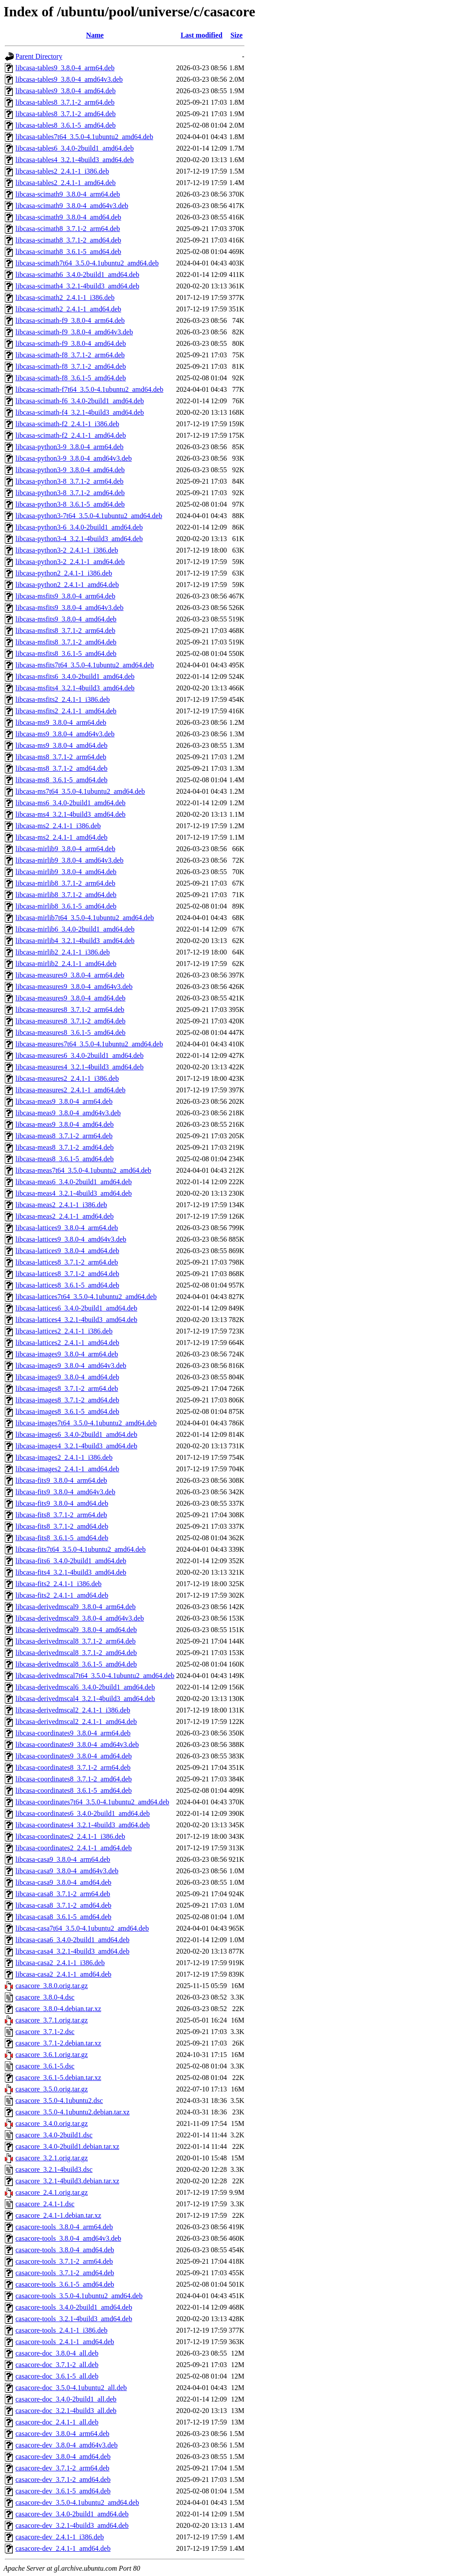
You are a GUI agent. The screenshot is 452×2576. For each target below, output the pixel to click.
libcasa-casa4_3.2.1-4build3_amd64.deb (72, 1951)
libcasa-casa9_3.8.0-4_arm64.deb (62, 1859)
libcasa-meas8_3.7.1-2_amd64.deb (64, 1147)
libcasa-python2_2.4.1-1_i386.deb (63, 573)
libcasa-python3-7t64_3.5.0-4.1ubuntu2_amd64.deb (88, 515)
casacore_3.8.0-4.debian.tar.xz (58, 2008)
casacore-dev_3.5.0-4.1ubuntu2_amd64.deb (77, 2502)
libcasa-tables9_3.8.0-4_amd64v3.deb (69, 79)
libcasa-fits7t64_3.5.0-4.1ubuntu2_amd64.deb (80, 1549)
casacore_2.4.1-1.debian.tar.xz (58, 2215)
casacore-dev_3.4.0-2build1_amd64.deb (71, 2514)
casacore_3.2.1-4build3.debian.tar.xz (67, 2181)
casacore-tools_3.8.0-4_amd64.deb (64, 2250)
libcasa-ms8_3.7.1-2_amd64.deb (61, 768)
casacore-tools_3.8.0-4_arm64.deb (64, 2227)
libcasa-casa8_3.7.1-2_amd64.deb (63, 1905)
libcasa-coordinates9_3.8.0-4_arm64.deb (73, 1733)
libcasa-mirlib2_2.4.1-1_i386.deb (62, 952)
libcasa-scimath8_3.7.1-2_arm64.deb (67, 228)
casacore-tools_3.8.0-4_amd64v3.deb (68, 2238)
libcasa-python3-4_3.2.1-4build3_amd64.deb (79, 538)
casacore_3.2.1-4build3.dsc (54, 2169)
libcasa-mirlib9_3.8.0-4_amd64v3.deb (69, 860)
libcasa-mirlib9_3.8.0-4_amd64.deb (66, 871)
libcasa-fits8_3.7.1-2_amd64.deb (61, 1526)
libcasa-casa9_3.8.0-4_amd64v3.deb (66, 1871)
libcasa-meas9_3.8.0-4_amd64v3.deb (68, 1113)
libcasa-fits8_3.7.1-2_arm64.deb (61, 1515)
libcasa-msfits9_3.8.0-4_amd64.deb (66, 619)
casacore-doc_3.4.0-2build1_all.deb (66, 2399)
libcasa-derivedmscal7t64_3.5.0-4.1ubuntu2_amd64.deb (94, 1675)
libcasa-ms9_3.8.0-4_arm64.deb (60, 722)
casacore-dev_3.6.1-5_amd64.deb (62, 2491)
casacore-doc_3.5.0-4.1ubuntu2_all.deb (71, 2387)
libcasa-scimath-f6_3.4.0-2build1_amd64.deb (79, 401)
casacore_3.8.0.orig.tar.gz (51, 1985)
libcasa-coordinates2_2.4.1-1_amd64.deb (73, 1848)
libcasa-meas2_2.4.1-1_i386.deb (61, 1204)
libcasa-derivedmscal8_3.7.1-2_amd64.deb (76, 1652)
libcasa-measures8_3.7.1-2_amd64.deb (70, 1021)
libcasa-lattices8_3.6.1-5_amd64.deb (67, 1285)
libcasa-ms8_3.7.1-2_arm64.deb (60, 757)
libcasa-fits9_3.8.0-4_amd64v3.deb (65, 1492)
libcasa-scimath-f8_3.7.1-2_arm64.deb (69, 355)
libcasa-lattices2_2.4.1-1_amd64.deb (67, 1342)
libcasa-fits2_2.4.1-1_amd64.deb (61, 1595)
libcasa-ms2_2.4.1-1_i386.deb (58, 826)
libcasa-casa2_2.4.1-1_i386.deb (60, 1962)
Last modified (201, 35)
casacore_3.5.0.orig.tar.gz (51, 2089)
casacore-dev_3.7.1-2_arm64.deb (62, 2468)
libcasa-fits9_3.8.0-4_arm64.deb (61, 1480)
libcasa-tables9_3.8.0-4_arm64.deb (64, 68)
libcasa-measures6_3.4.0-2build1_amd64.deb (79, 1055)
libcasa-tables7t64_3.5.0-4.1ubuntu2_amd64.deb (84, 136)
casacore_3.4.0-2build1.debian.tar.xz (67, 2146)
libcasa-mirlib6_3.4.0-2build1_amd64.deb (75, 929)
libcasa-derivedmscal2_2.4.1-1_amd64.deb (76, 1721)
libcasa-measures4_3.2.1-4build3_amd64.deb (79, 1067)
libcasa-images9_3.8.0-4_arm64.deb (66, 1354)
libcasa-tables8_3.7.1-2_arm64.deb (64, 102)
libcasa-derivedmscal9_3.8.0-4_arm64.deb (75, 1606)
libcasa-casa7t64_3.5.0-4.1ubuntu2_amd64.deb (82, 1928)
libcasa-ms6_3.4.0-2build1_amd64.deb (70, 803)
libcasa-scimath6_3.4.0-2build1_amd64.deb (77, 274)
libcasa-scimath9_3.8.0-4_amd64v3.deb (71, 205)
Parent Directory (38, 56)
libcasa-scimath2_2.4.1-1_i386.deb (64, 297)
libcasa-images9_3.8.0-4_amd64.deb (67, 1377)
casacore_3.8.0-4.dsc (45, 1997)
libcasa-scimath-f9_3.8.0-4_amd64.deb (70, 343)
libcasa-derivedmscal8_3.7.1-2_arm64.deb (75, 1641)
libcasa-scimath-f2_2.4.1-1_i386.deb (67, 424)
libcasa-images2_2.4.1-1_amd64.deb (67, 1469)
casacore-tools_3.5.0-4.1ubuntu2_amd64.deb (79, 2295)
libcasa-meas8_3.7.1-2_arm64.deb (64, 1136)
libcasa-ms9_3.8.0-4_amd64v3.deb (64, 734)
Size (236, 35)
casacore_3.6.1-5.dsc (45, 2066)
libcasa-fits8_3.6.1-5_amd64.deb (61, 1538)
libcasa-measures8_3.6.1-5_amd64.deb (70, 1032)
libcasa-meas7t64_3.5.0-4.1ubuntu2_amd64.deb (83, 1170)
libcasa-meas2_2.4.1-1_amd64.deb (64, 1216)
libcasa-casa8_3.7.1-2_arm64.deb (62, 1894)
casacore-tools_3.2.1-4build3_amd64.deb (73, 2318)
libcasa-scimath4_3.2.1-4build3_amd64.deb (77, 286)
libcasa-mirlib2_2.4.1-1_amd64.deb (66, 963)
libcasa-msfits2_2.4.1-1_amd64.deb (66, 711)
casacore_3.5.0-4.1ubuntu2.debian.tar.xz (72, 2112)
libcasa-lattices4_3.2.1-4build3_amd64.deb (76, 1319)
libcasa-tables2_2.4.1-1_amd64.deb (65, 182)
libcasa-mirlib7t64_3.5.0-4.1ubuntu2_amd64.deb (84, 917)
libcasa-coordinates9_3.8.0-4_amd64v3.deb (77, 1744)
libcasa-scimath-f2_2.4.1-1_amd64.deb (70, 435)
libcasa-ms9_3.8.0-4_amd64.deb (61, 745)
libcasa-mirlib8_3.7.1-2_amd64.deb (66, 894)
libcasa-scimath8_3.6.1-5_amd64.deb (68, 251)
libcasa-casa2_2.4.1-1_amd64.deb (63, 1974)
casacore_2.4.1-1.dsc (45, 2204)
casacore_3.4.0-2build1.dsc (54, 2135)
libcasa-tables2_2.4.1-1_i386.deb (62, 171)
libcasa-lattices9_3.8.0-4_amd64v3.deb (70, 1239)
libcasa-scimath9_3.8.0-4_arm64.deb (67, 194)
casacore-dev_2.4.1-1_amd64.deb (62, 2548)
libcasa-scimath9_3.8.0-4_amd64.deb (68, 217)
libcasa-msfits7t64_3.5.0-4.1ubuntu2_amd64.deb (84, 665)
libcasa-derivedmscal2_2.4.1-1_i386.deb (72, 1710)
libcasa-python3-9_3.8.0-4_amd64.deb (70, 470)
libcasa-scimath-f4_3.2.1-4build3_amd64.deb (79, 412)
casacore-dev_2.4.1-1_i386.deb (59, 2537)
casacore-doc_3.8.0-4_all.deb (56, 2353)
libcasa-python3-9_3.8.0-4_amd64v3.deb (73, 458)
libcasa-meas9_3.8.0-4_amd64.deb (64, 1124)
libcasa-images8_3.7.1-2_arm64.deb (66, 1388)
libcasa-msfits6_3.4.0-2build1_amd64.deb (75, 676)
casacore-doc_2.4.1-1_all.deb (56, 2422)
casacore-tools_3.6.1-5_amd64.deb (64, 2284)
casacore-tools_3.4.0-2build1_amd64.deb (73, 2307)
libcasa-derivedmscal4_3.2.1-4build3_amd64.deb (85, 1698)
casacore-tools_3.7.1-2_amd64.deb (64, 2273)
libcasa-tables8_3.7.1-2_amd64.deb (65, 113)
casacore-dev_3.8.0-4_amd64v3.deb (66, 2445)
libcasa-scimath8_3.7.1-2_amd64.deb (68, 240)
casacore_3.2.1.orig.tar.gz (51, 2158)
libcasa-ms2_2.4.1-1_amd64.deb (61, 837)
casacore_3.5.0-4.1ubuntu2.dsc (59, 2100)
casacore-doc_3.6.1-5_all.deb (56, 2376)
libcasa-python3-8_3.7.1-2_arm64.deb (69, 481)
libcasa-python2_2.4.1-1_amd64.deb (67, 584)
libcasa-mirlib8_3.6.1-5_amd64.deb (66, 906)
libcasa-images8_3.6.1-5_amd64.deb (67, 1411)
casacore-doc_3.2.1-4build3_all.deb (66, 2410)
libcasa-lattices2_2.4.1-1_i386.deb (64, 1331)
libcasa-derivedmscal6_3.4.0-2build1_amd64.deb (85, 1687)
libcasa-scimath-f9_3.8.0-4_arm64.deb (69, 320)
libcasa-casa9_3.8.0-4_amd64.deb (63, 1882)
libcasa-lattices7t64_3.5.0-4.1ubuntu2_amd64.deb (86, 1296)
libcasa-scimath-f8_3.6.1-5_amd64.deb (70, 378)
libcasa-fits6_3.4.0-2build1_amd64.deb (70, 1561)
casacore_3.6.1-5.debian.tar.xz (58, 2077)
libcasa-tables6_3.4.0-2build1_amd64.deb (74, 148)
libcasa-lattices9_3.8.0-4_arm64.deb (66, 1227)
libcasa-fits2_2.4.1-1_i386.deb (58, 1583)
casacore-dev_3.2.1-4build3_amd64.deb (71, 2525)
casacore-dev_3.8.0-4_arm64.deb (62, 2433)
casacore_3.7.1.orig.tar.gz (51, 2020)
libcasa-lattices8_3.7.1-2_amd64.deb (67, 1273)
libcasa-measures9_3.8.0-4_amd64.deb (70, 998)
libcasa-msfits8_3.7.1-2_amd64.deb (66, 642)
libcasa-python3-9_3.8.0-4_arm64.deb (69, 447)
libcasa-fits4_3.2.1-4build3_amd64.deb (70, 1572)
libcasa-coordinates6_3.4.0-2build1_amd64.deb (82, 1813)
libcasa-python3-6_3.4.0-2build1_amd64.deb (79, 527)
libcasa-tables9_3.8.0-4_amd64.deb (65, 91)
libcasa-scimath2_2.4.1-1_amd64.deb (68, 309)
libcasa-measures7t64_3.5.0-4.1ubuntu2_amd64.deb (89, 1044)
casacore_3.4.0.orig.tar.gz (51, 2123)
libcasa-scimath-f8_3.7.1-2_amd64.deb (70, 366)
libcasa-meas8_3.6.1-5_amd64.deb (64, 1159)
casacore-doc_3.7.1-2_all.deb (56, 2364)
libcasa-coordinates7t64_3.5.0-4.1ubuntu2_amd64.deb (92, 1802)
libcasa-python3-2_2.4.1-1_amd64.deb (70, 561)
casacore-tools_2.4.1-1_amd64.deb (64, 2341)
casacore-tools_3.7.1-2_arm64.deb (64, 2261)
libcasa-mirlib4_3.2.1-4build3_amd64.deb (75, 940)
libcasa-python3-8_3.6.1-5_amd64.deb (70, 504)
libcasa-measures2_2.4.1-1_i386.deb (67, 1078)
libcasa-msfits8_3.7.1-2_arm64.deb (65, 630)
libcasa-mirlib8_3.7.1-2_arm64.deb (65, 883)
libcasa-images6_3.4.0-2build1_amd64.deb (76, 1434)
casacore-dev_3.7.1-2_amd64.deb (62, 2479)
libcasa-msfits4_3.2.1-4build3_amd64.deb (75, 688)
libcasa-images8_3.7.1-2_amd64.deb (67, 1400)
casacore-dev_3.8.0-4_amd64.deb (62, 2456)
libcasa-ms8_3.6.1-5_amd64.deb (61, 780)
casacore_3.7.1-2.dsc (45, 2031)
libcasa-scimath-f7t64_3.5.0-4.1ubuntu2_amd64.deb (89, 389)
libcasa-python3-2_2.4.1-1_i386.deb (66, 550)
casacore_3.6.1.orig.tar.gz (51, 2054)
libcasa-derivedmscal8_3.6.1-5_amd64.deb (76, 1664)
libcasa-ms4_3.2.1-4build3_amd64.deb (70, 814)
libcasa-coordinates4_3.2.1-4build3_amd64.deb (82, 1825)
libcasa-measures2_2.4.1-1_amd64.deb (70, 1090)
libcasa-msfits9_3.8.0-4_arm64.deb (65, 596)
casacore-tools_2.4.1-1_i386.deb (61, 2330)
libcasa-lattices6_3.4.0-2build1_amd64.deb (76, 1308)
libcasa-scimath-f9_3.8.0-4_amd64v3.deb (74, 332)
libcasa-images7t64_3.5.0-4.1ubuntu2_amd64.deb (86, 1423)
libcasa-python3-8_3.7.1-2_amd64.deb (70, 492)
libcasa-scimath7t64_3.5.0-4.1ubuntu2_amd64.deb (86, 263)
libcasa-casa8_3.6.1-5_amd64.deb (63, 1917)
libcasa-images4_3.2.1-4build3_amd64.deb (76, 1446)
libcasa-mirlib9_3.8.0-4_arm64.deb (65, 848)
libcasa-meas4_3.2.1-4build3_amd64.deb (73, 1193)
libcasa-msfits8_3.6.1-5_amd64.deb (66, 653)
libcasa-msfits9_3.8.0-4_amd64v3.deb (69, 607)
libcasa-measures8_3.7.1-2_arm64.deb (69, 1009)
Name (95, 35)
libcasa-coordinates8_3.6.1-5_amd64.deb (73, 1790)
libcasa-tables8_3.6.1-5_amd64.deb (65, 125)
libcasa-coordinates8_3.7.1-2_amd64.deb (73, 1779)
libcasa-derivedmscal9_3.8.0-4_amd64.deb (76, 1629)
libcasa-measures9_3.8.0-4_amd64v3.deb (73, 986)
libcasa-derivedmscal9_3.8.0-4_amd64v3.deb (79, 1618)
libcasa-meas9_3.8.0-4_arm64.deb (64, 1101)
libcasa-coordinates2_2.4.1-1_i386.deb (70, 1836)
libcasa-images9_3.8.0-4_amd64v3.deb (70, 1365)
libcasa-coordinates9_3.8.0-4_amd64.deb (73, 1756)
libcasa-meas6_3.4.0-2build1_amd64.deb (73, 1182)
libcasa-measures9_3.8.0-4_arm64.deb (69, 975)
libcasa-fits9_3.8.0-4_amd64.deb (61, 1503)
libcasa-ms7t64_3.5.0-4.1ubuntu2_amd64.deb (80, 791)
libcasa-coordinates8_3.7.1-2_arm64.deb (73, 1767)
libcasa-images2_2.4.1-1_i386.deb (64, 1457)
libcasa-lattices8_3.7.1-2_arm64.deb (66, 1262)
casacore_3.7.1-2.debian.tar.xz (58, 2043)
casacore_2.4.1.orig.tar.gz (51, 2192)
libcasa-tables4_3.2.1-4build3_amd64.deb (74, 159)
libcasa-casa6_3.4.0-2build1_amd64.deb (72, 1939)
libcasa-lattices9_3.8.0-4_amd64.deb (67, 1250)
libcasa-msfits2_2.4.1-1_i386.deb (62, 699)
